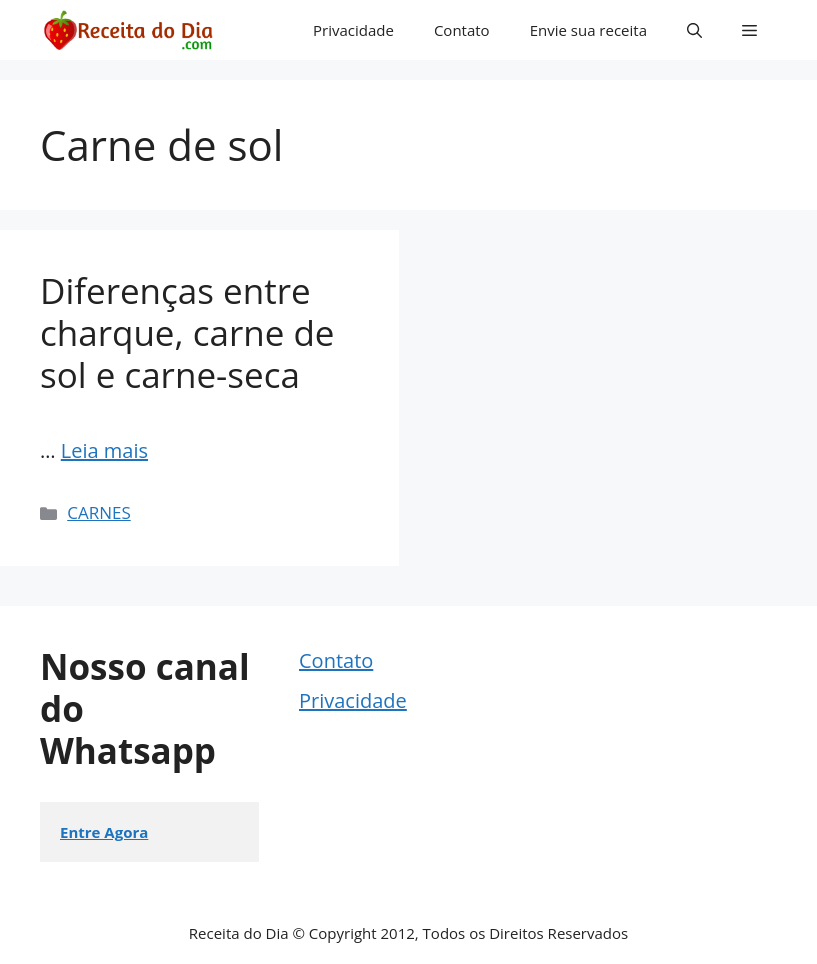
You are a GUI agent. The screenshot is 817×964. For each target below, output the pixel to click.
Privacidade (353, 30)
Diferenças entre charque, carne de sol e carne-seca (187, 332)
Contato (462, 30)
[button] (694, 30)
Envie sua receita (588, 30)
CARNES (99, 512)
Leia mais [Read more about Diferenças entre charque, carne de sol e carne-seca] (104, 450)
